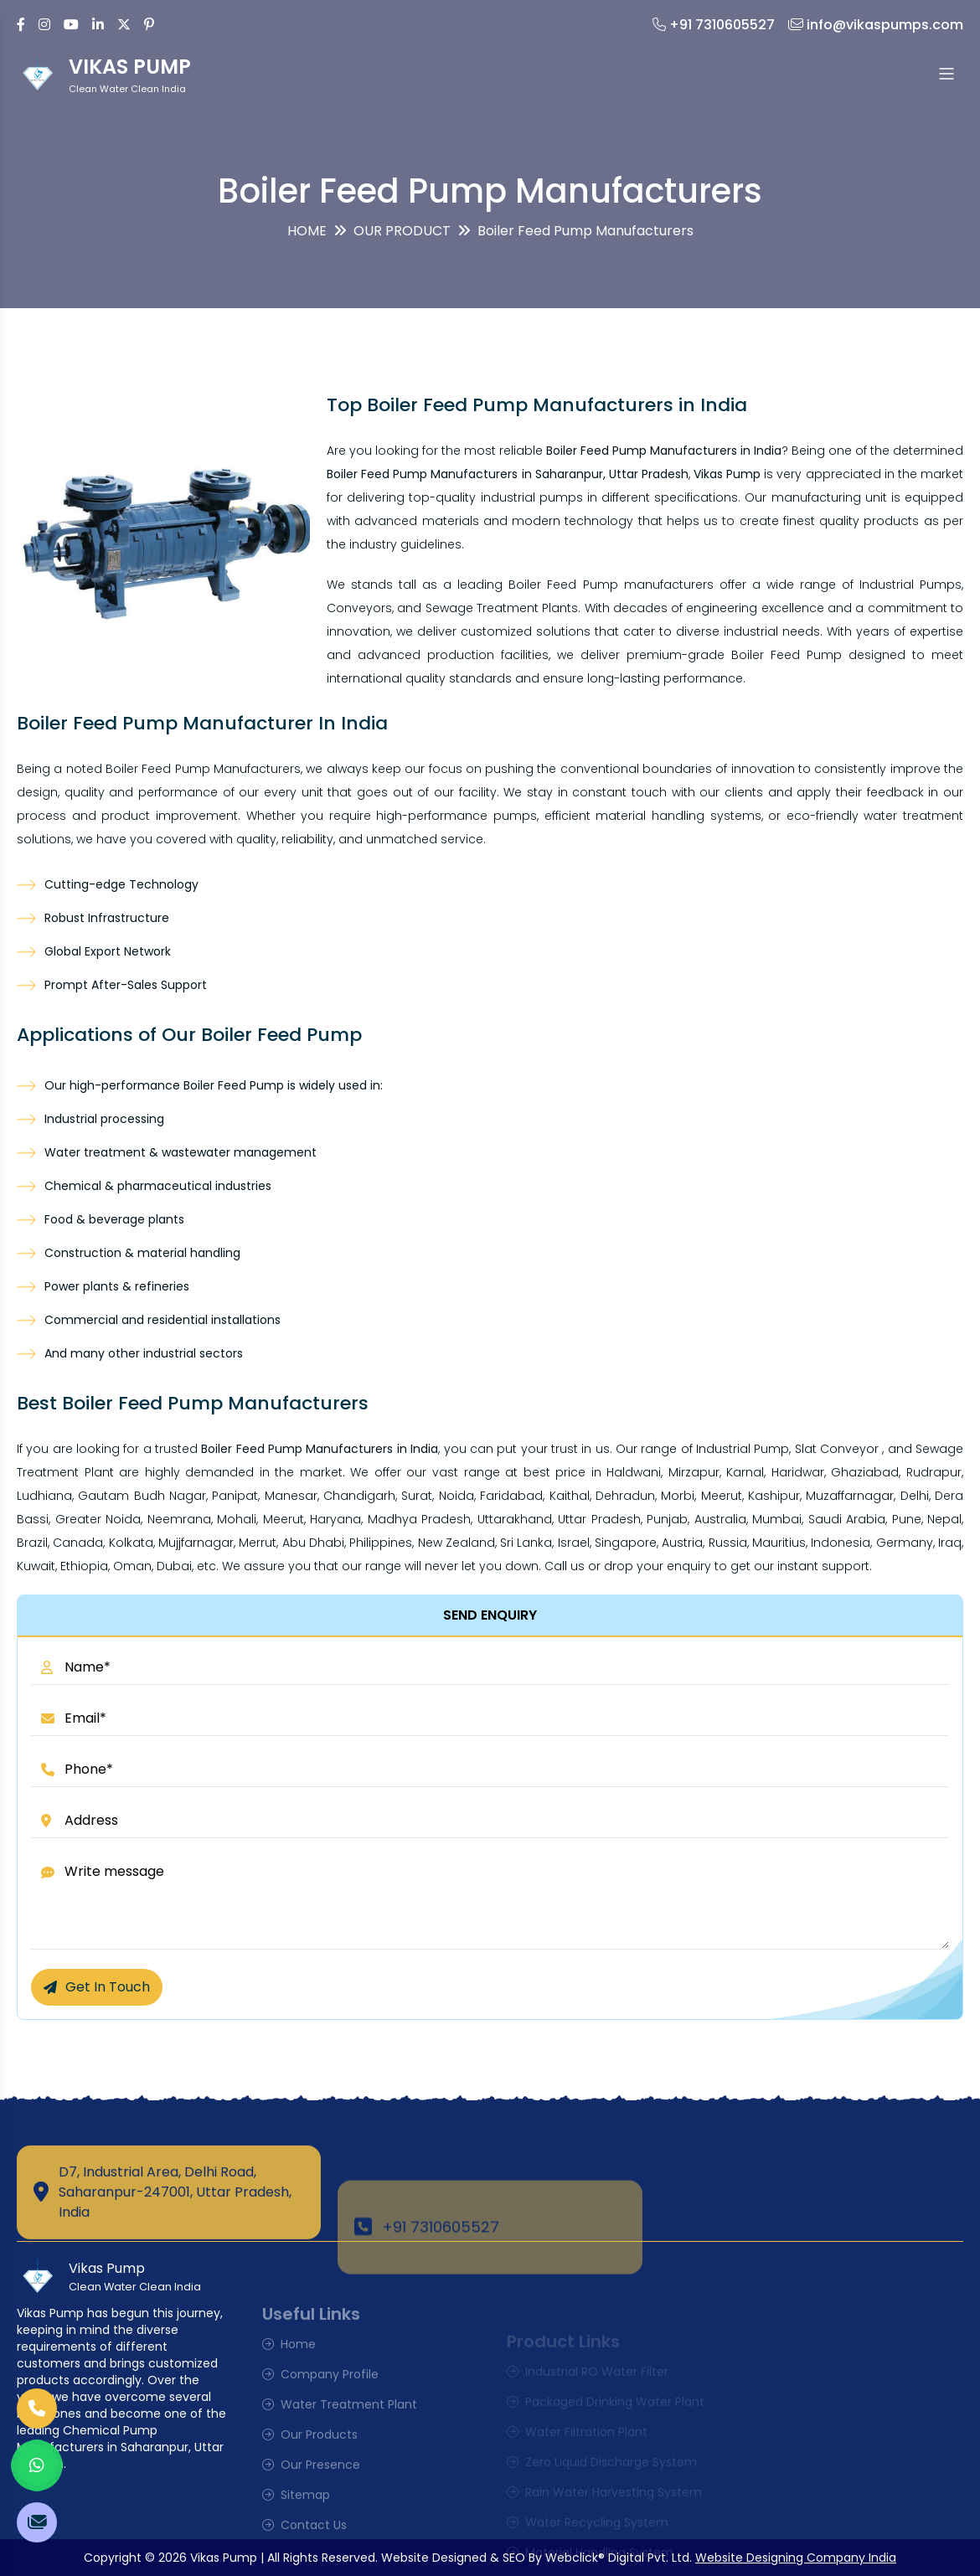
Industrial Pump (742, 1448)
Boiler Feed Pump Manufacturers (203, 768)
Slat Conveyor (837, 1448)
